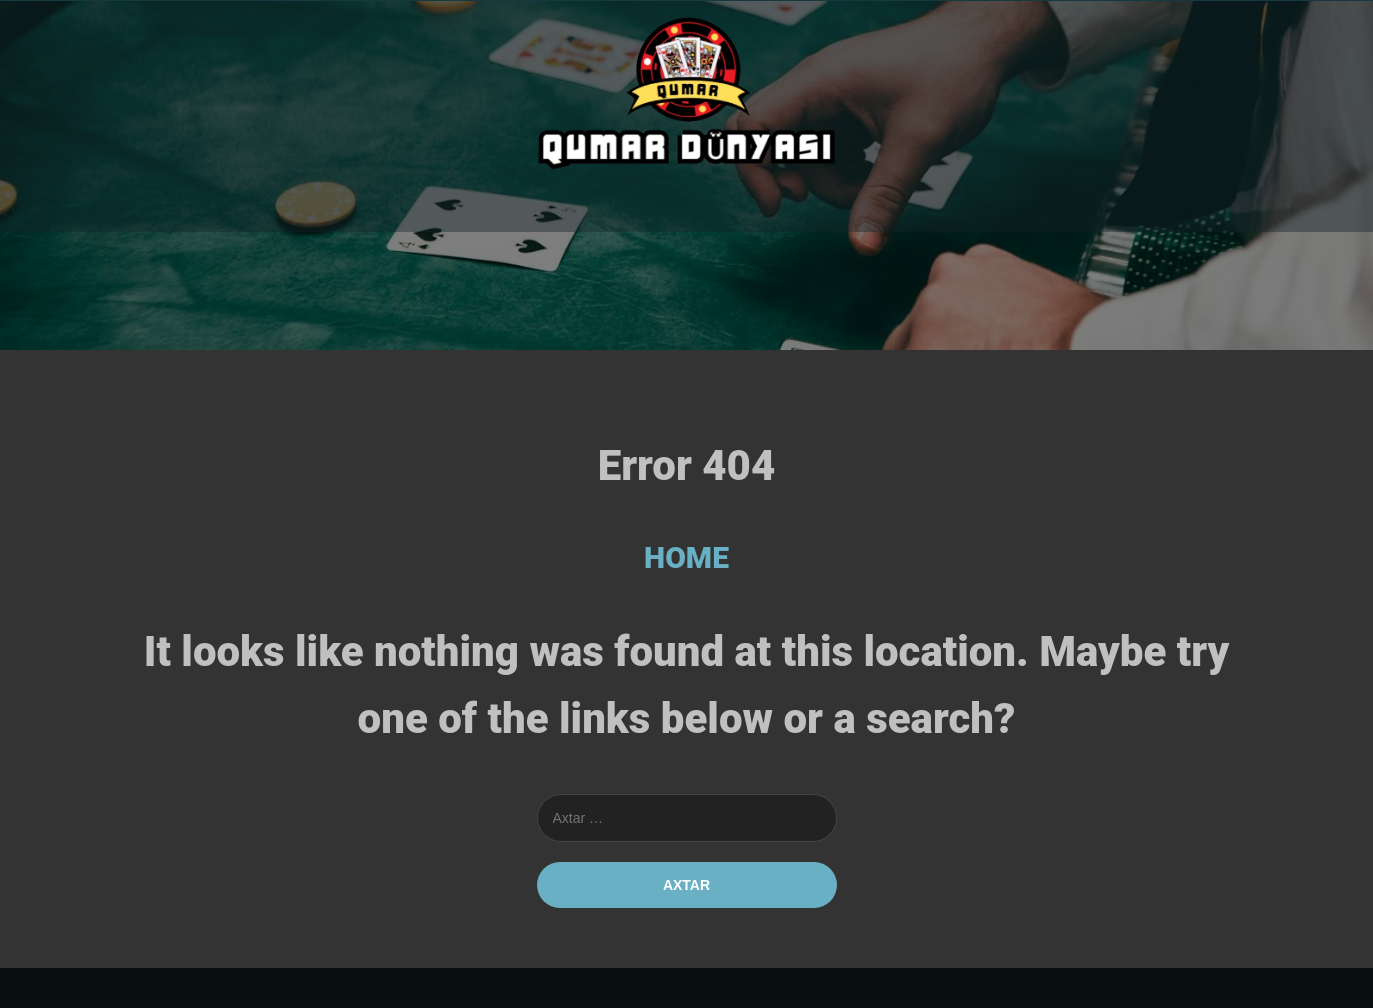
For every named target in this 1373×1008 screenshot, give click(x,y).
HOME (686, 557)
